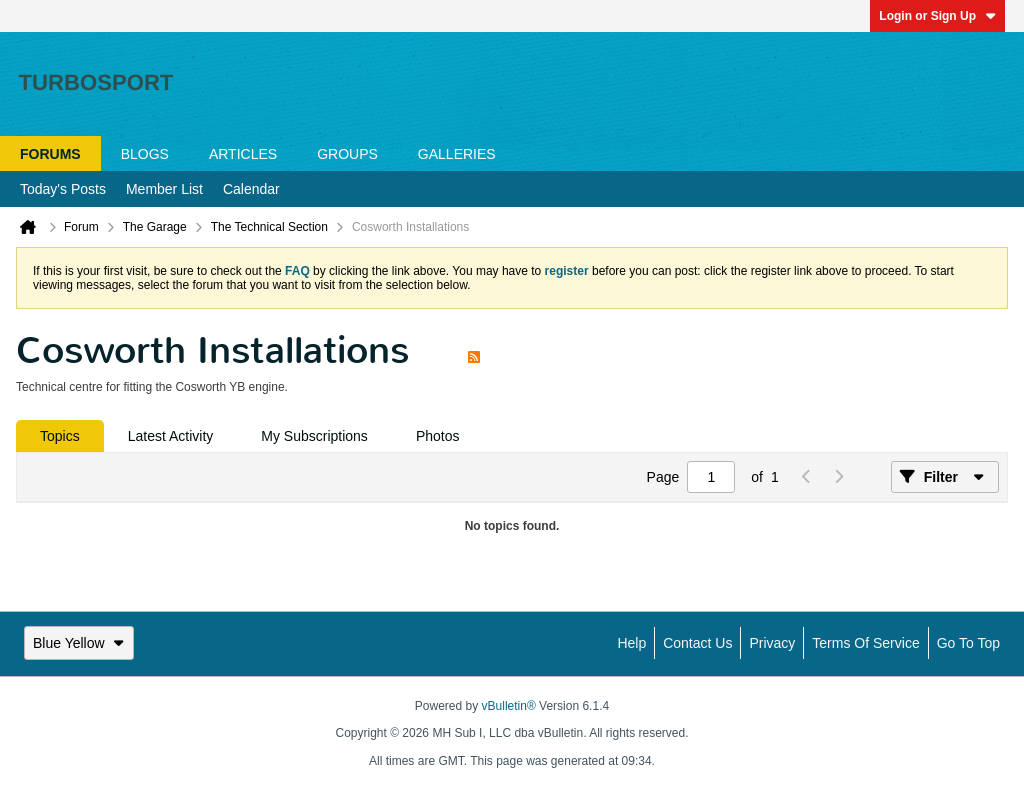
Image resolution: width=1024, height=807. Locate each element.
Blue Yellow (79, 643)
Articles (243, 154)
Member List (164, 189)
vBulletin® (509, 706)
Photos (438, 436)
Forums (50, 154)
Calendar (251, 189)
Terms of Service (865, 643)
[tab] (60, 436)
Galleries (457, 154)
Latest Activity (171, 436)
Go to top (968, 643)
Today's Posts (63, 189)
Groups (347, 154)
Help (631, 643)
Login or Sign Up (937, 16)
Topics (60, 436)
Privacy (772, 643)
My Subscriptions (314, 436)
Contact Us (697, 643)
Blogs (145, 154)
